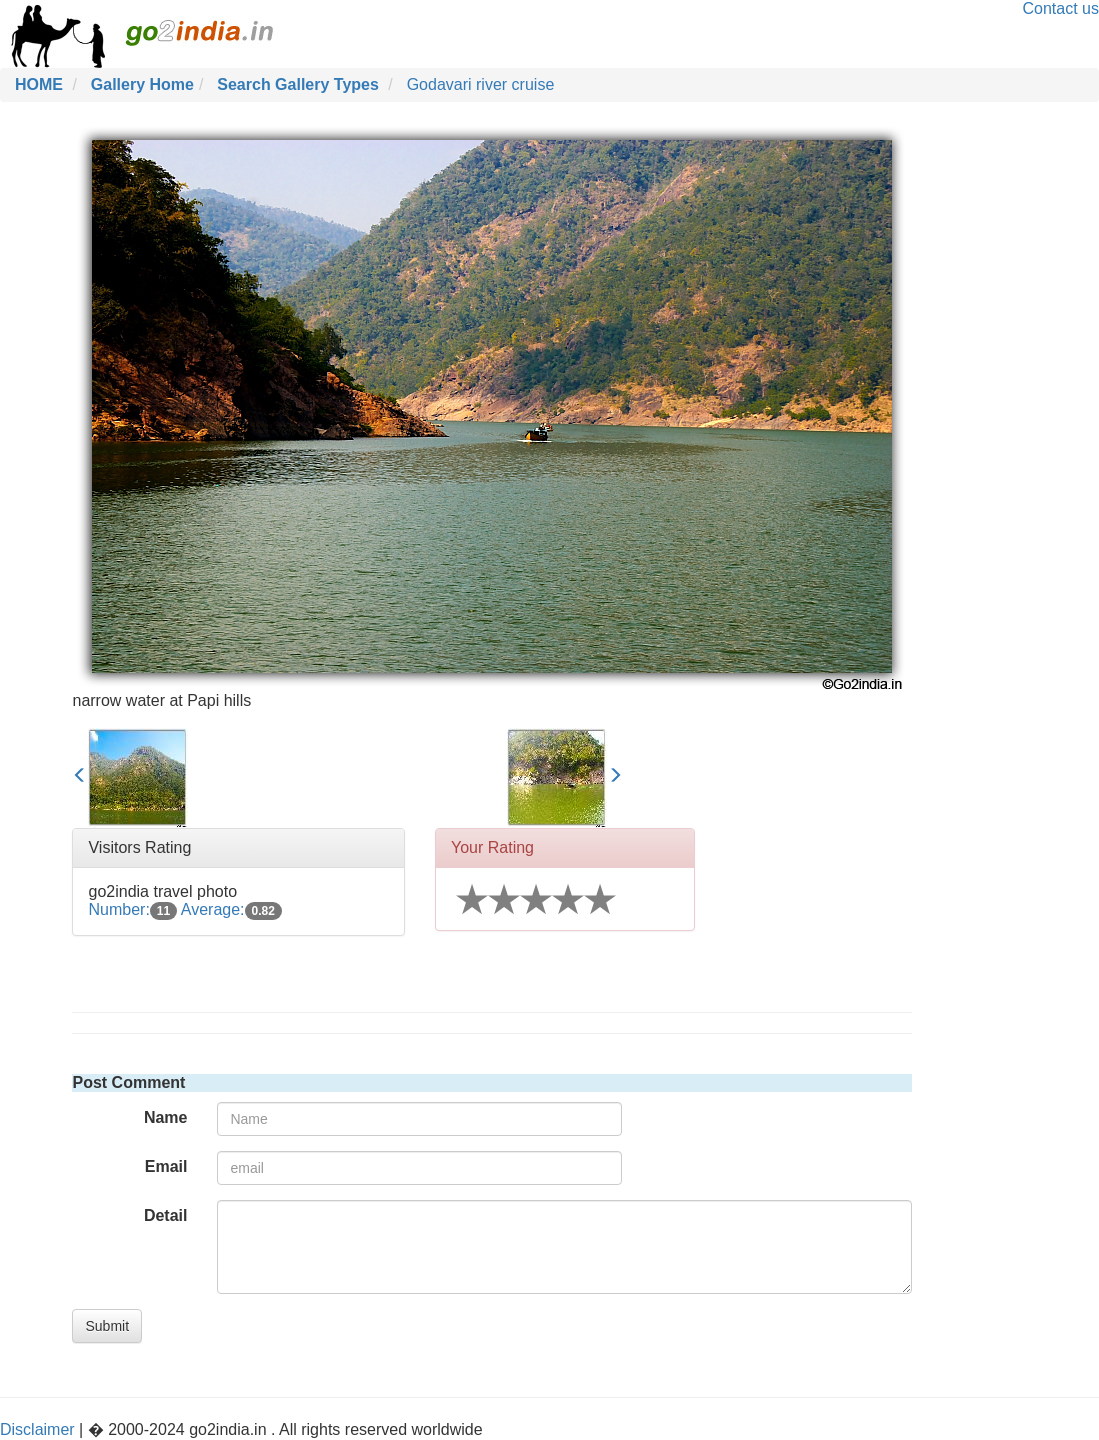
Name (166, 1117)
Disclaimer (37, 1429)
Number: (132, 909)
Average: (231, 909)
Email (166, 1166)
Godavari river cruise (481, 84)
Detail (166, 1215)
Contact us (1061, 8)
